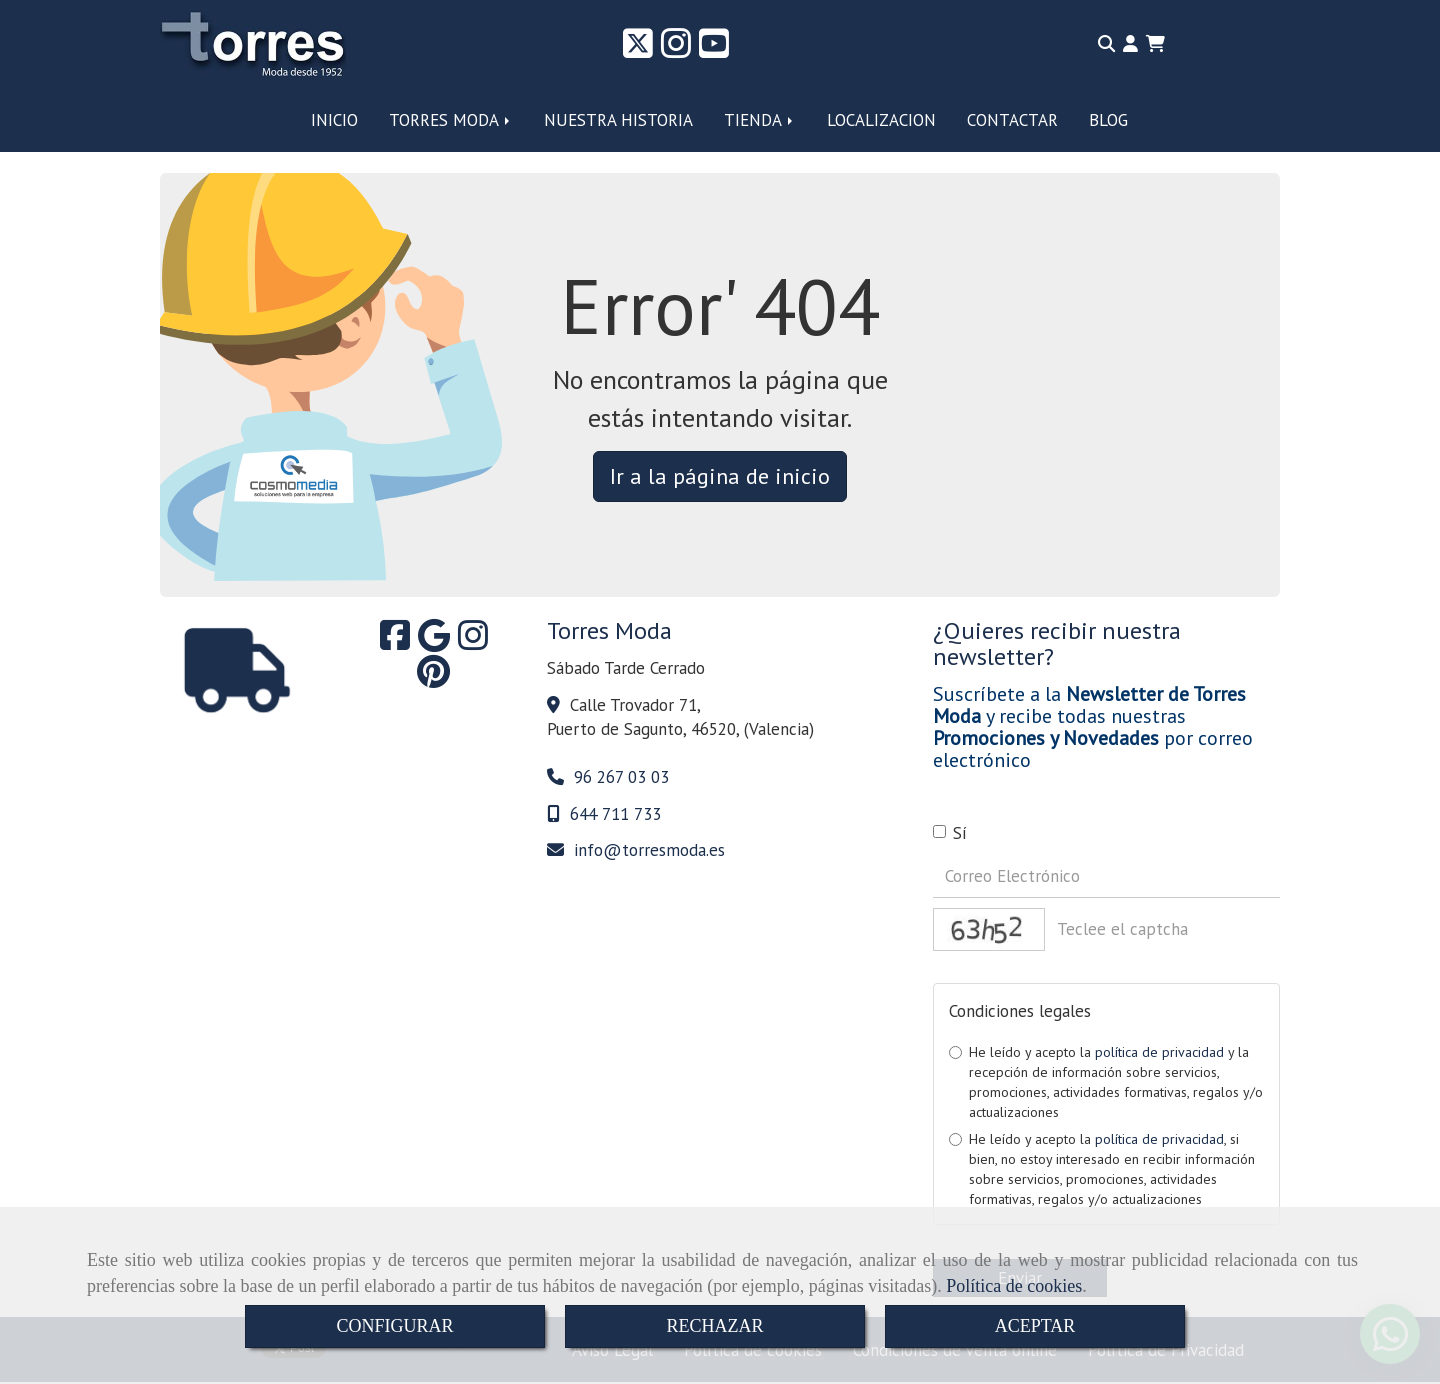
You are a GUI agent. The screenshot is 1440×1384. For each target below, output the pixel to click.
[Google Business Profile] (434, 642)
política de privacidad (1159, 1052)
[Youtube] (714, 50)
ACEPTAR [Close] (1035, 1326)
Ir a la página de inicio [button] (720, 476)
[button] (1130, 44)
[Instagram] (676, 50)
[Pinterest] (433, 678)
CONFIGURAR (394, 1326)
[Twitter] (638, 50)
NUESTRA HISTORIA (618, 120)
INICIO (334, 120)
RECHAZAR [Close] (714, 1326)
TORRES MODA (451, 120)
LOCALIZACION (881, 120)
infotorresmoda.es (649, 850)
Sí (950, 833)
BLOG (1108, 120)
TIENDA (760, 120)
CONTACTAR (1012, 120)
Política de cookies (1014, 1286)
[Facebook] (395, 642)
